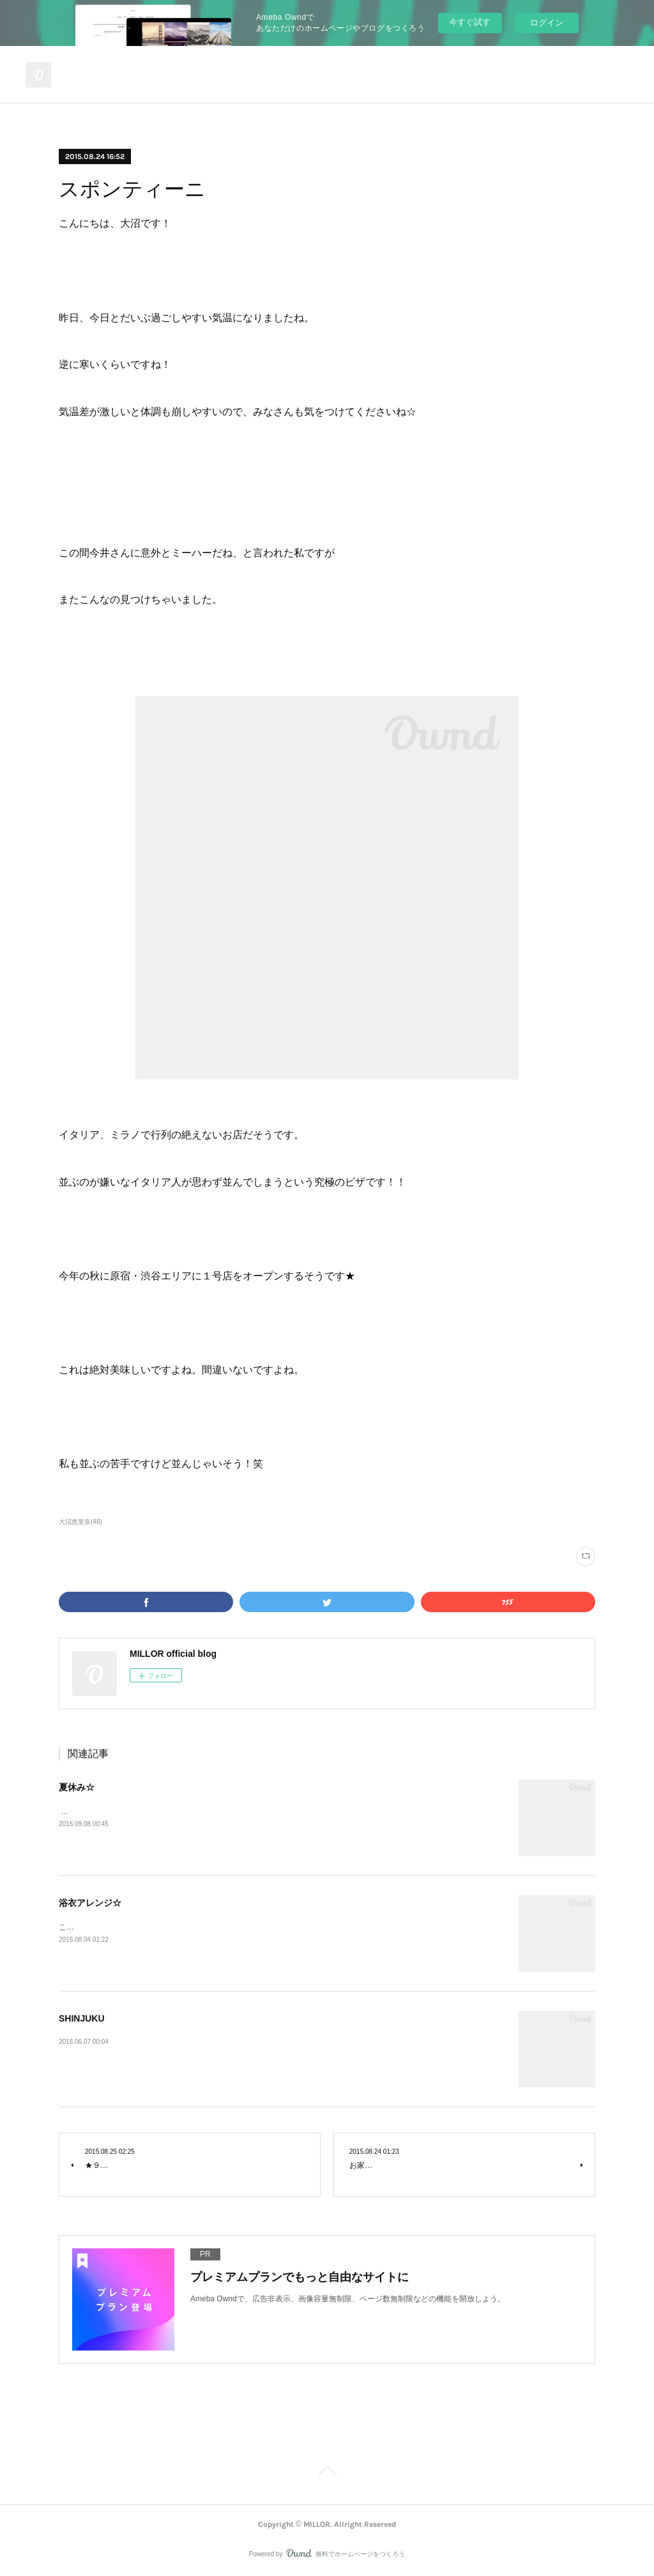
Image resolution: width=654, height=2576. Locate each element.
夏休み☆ (77, 1787)
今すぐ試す (469, 22)
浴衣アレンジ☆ (90, 1903)
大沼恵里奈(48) (80, 1521)
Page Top (327, 2473)
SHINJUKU (82, 2018)
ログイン (546, 22)
